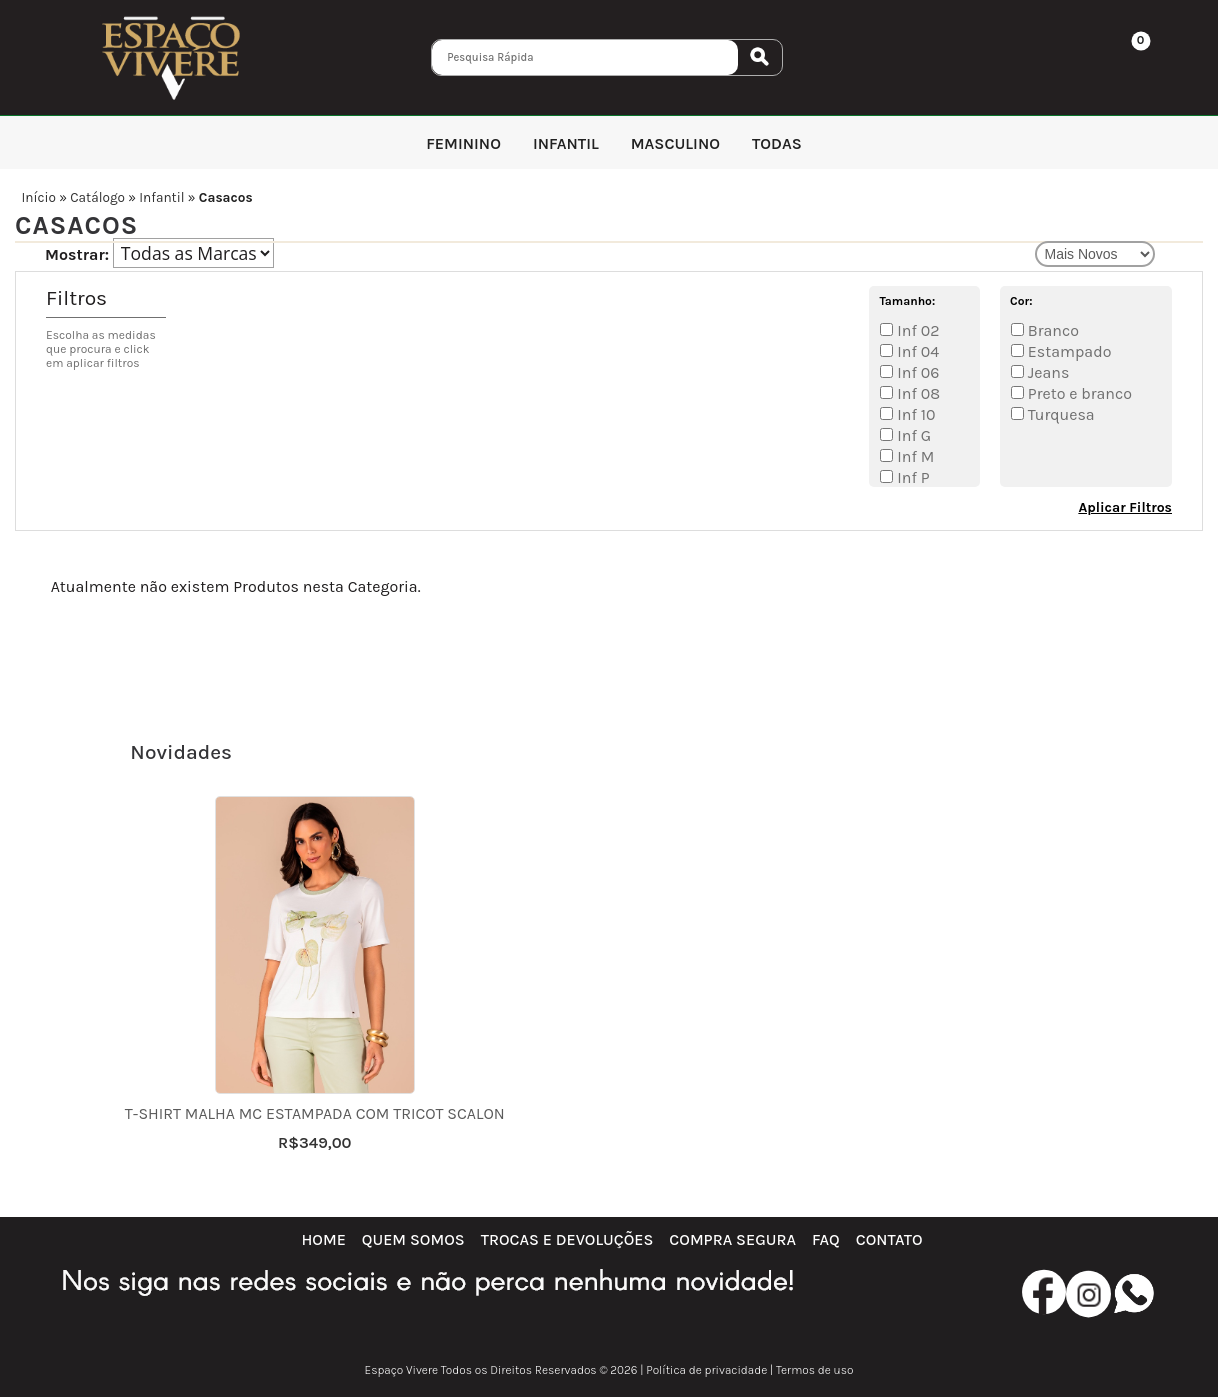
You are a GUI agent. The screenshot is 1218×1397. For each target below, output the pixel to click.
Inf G (912, 435)
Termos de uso (814, 1370)
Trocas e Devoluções (567, 1239)
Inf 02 (916, 330)
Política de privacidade (706, 1370)
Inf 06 (916, 372)
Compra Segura (732, 1239)
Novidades (181, 752)
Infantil (161, 197)
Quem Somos (413, 1239)
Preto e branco (1078, 393)
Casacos (226, 197)
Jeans (1046, 372)
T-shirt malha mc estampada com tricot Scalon (315, 1113)
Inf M (913, 456)
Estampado (1067, 351)
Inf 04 (916, 351)
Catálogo (97, 197)
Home (323, 1239)
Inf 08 (916, 393)
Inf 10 (914, 414)
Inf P (911, 477)
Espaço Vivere (402, 1370)
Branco (1051, 330)
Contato (889, 1239)
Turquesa (1059, 414)
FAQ (826, 1239)
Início (38, 197)
